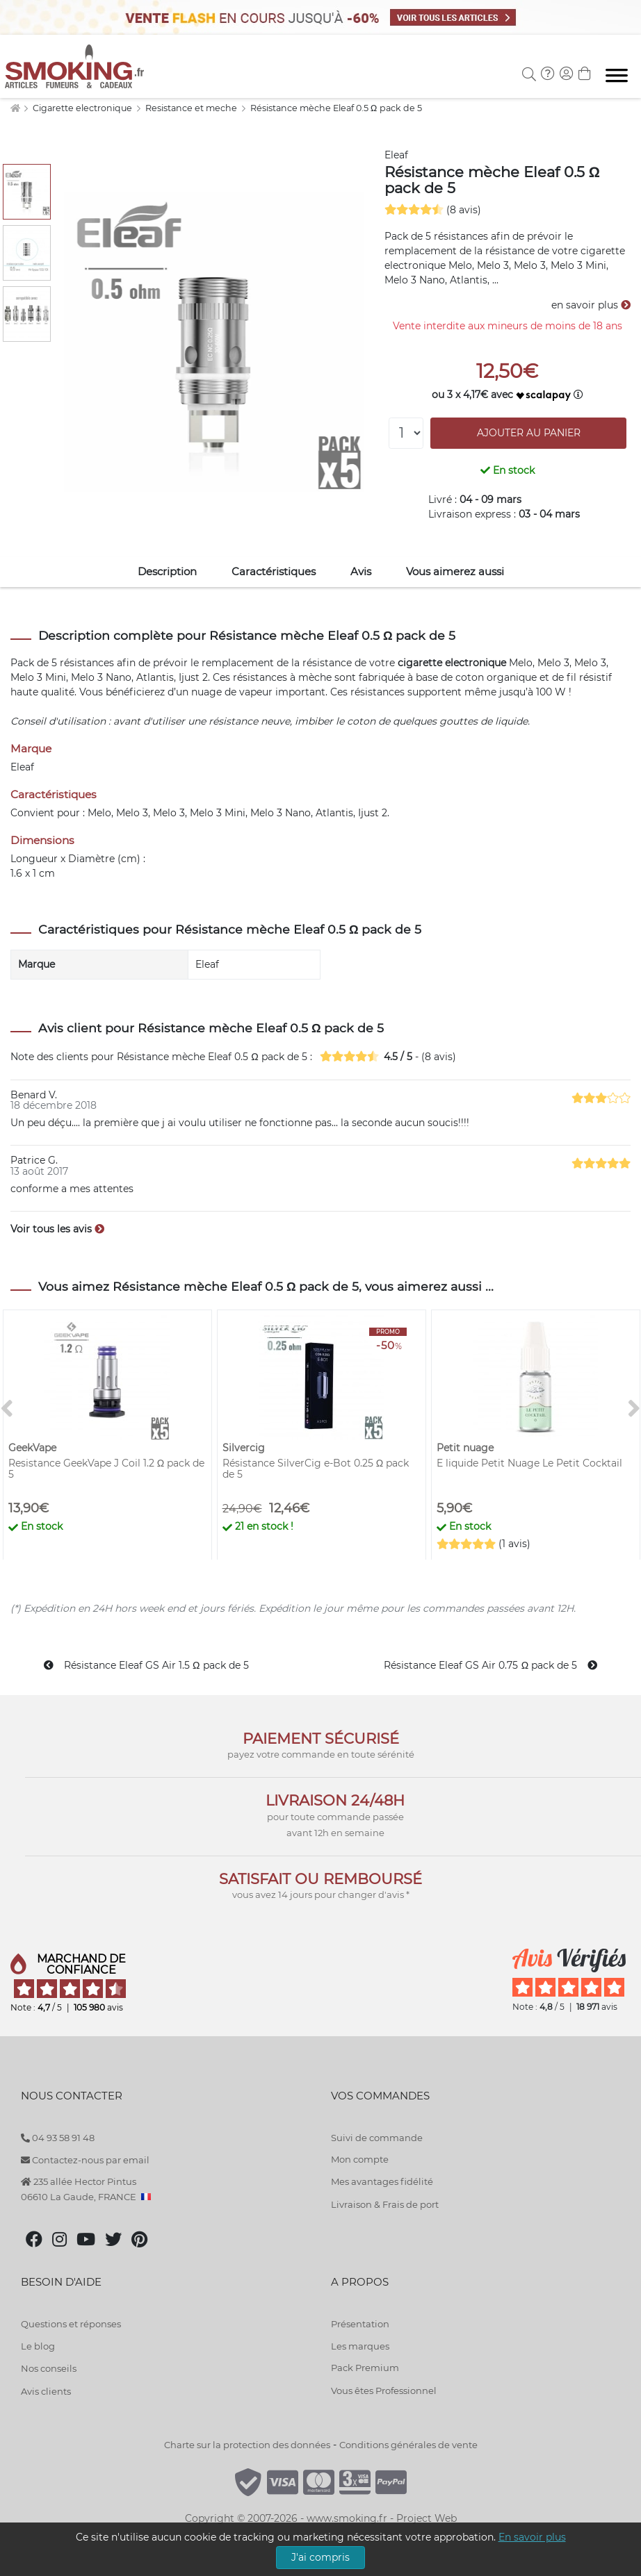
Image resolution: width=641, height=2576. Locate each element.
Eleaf (396, 155)
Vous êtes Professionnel (384, 2390)
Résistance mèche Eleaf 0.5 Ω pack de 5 (336, 108)
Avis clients (46, 2391)
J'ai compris (320, 2557)
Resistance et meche (192, 108)
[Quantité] (406, 433)
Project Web (426, 2518)
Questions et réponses (71, 2323)
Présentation (360, 2323)
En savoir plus (532, 2537)
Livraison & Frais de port (385, 2204)
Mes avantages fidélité (382, 2181)
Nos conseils (48, 2368)
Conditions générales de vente (408, 2444)
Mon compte (360, 2159)
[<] (7, 1409)
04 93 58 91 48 (58, 2137)
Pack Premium (365, 2367)
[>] (634, 1409)
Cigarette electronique (83, 108)
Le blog (38, 2346)
